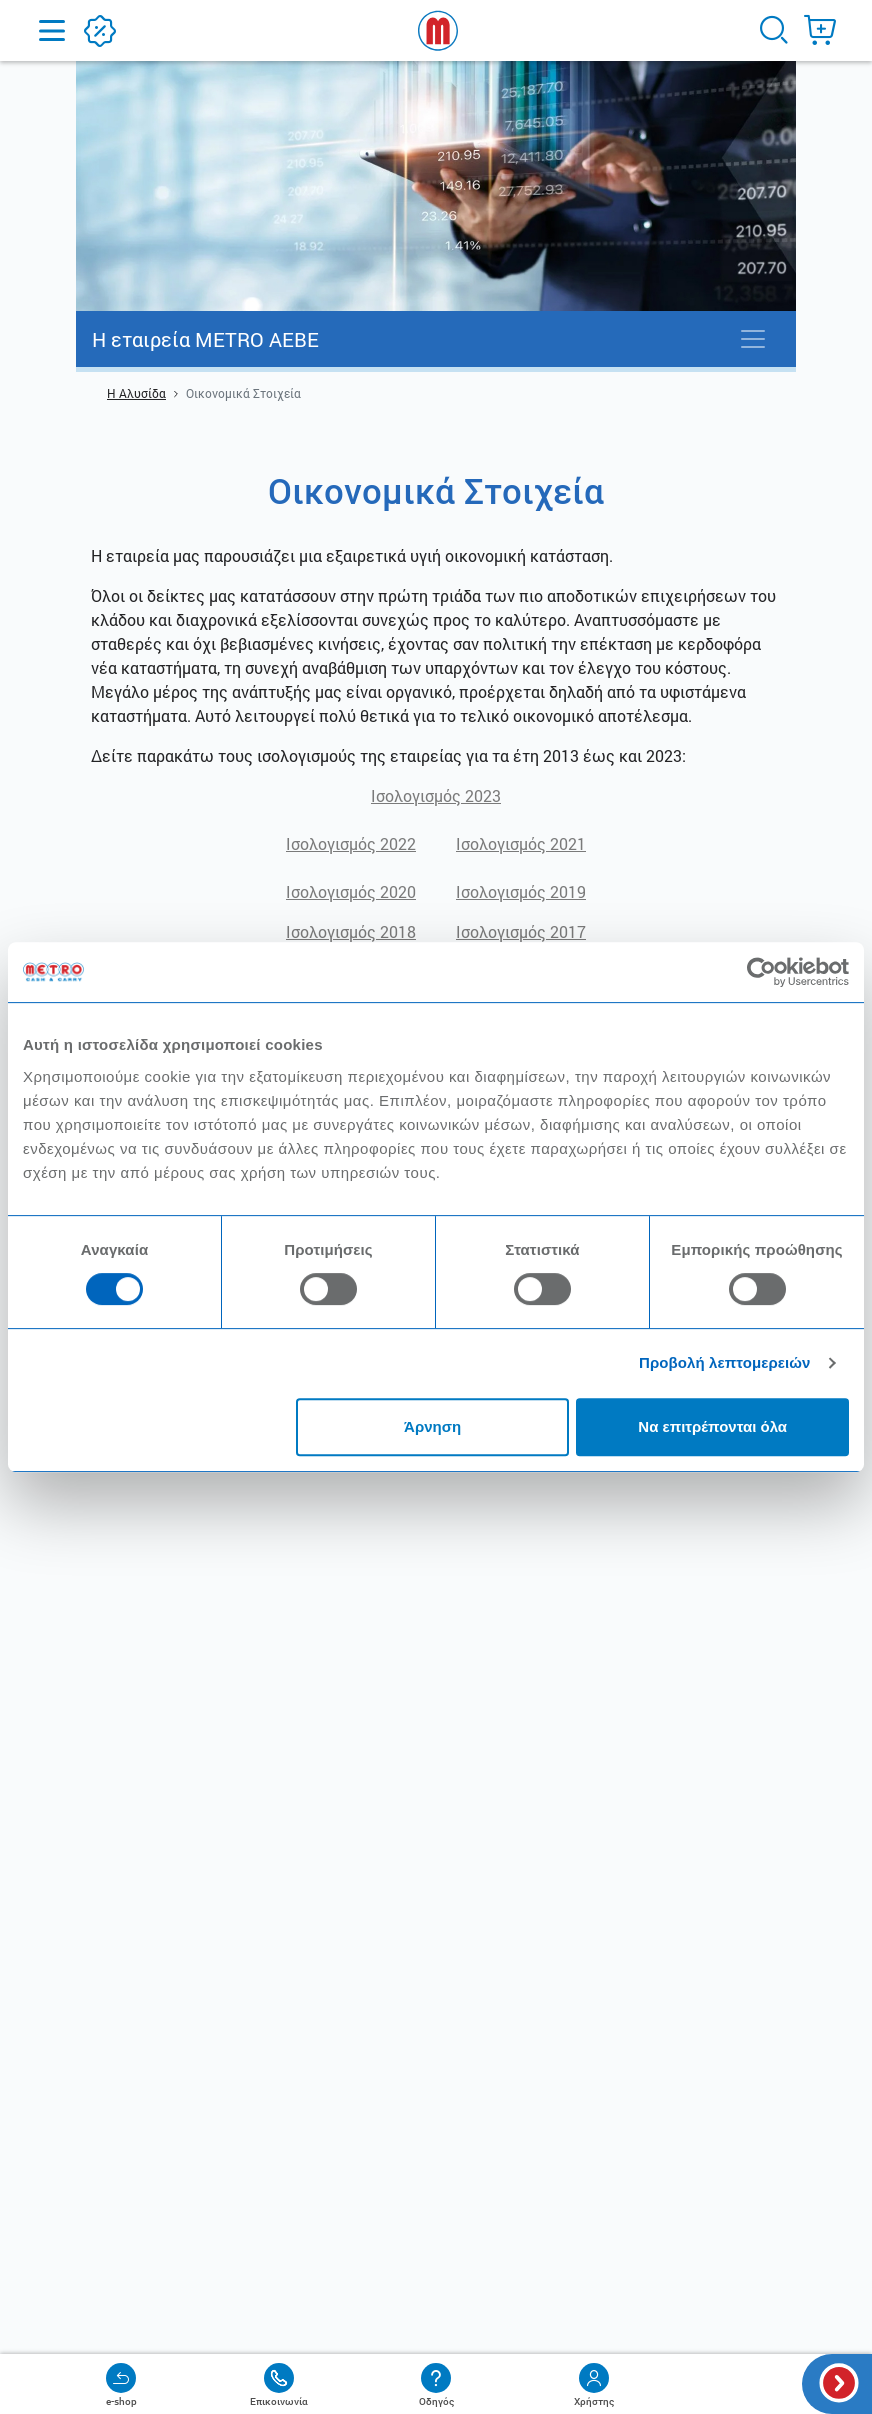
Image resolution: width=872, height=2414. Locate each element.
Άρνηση (432, 1426)
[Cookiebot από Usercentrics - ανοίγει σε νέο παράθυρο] (761, 972)
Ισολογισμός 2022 (351, 843)
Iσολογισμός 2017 (521, 931)
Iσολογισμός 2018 (351, 931)
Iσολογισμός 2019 (521, 891)
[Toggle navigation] (753, 339)
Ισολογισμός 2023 (436, 795)
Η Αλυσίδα (136, 393)
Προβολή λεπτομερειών (725, 1362)
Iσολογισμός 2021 (521, 843)
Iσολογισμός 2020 (351, 891)
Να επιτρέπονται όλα (712, 1426)
